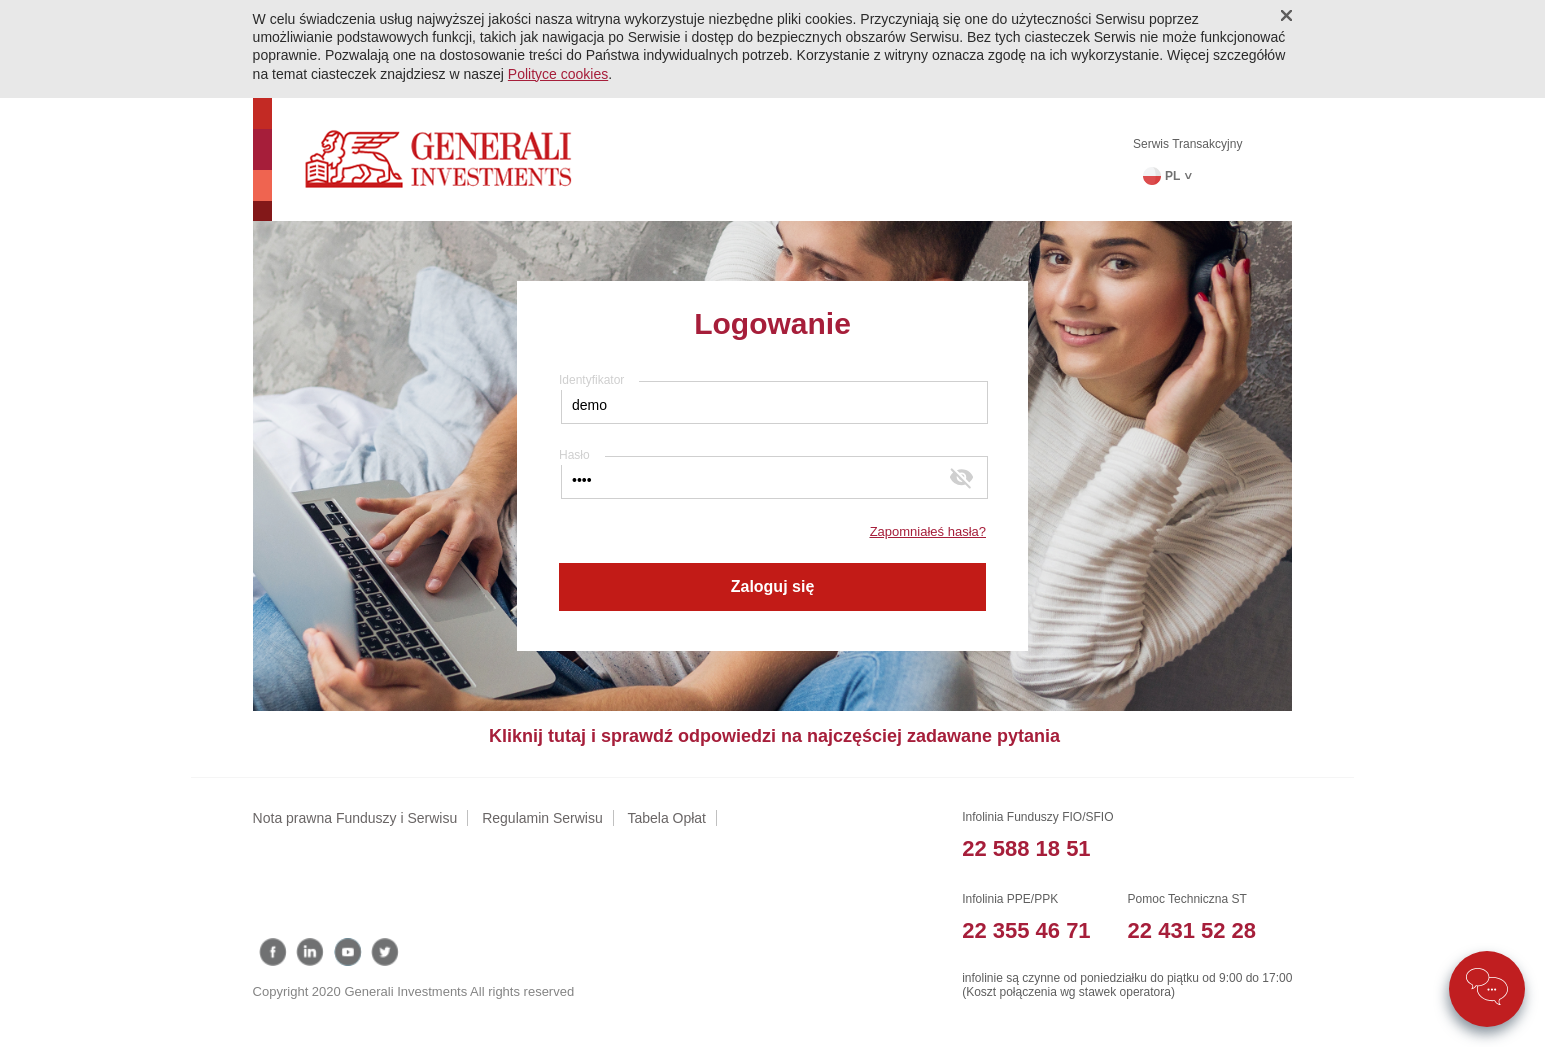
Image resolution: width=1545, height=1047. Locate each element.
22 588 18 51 (1026, 848)
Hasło (574, 455)
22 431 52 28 (1192, 930)
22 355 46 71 (1026, 930)
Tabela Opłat (666, 818)
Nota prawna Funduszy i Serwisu (355, 818)
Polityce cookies (558, 74)
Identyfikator (591, 380)
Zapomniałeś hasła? (928, 531)
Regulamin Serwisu (542, 818)
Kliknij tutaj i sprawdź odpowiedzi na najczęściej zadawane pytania (774, 736)
